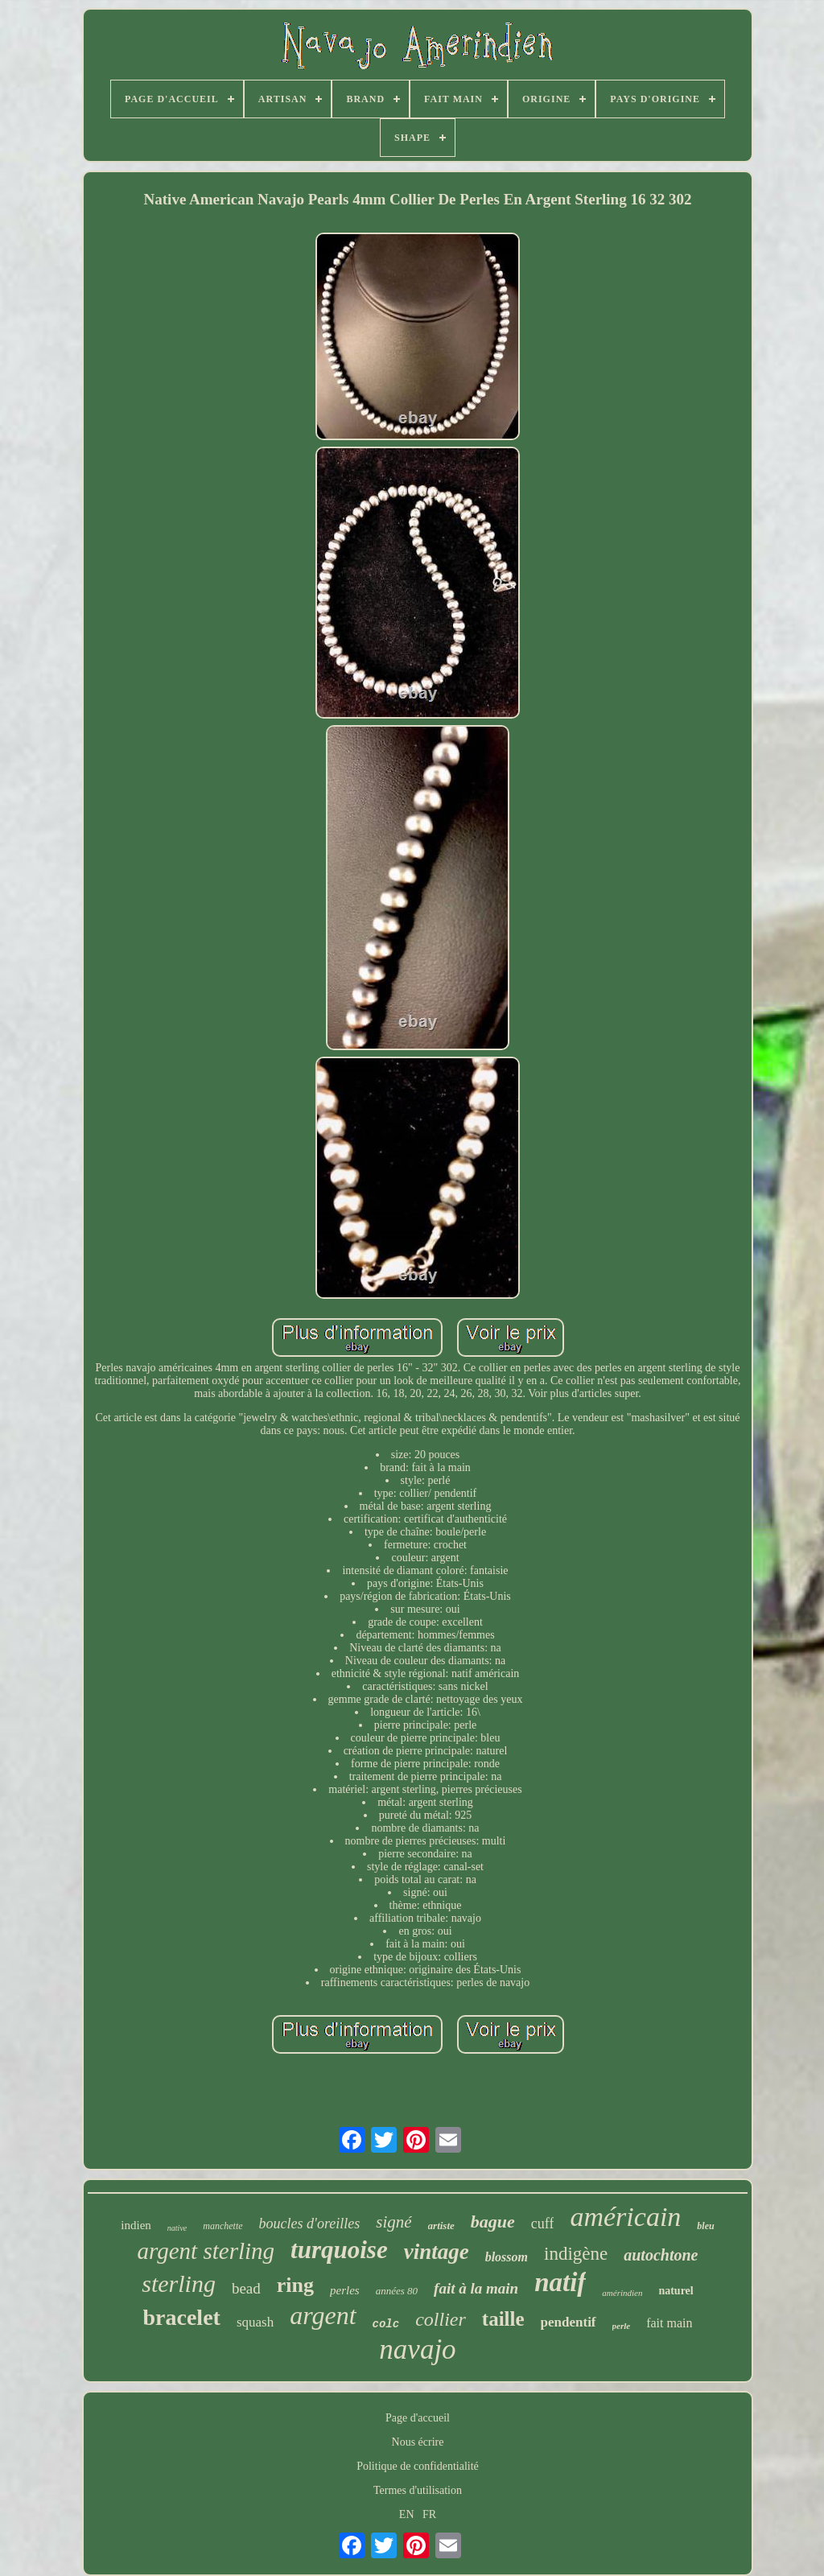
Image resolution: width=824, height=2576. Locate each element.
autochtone (661, 2255)
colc (386, 2324)
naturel (675, 2291)
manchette (222, 2226)
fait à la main (476, 2288)
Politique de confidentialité (417, 2466)
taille (503, 2319)
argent (323, 2315)
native (177, 2228)
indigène (576, 2254)
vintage (436, 2252)
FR (429, 2514)
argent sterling (206, 2251)
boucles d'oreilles (309, 2223)
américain (625, 2217)
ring (295, 2285)
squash (255, 2322)
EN (406, 2514)
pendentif (568, 2322)
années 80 (397, 2291)
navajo (417, 2349)
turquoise (339, 2250)
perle (621, 2326)
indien (136, 2225)
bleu (705, 2226)
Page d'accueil (417, 2418)
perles (345, 2290)
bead (246, 2288)
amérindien (622, 2293)
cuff (542, 2223)
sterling (179, 2283)
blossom (506, 2257)
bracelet (181, 2317)
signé (393, 2222)
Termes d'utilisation (417, 2490)
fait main (669, 2323)
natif (560, 2282)
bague (493, 2221)
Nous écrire (418, 2442)
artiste (441, 2225)
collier (440, 2319)
